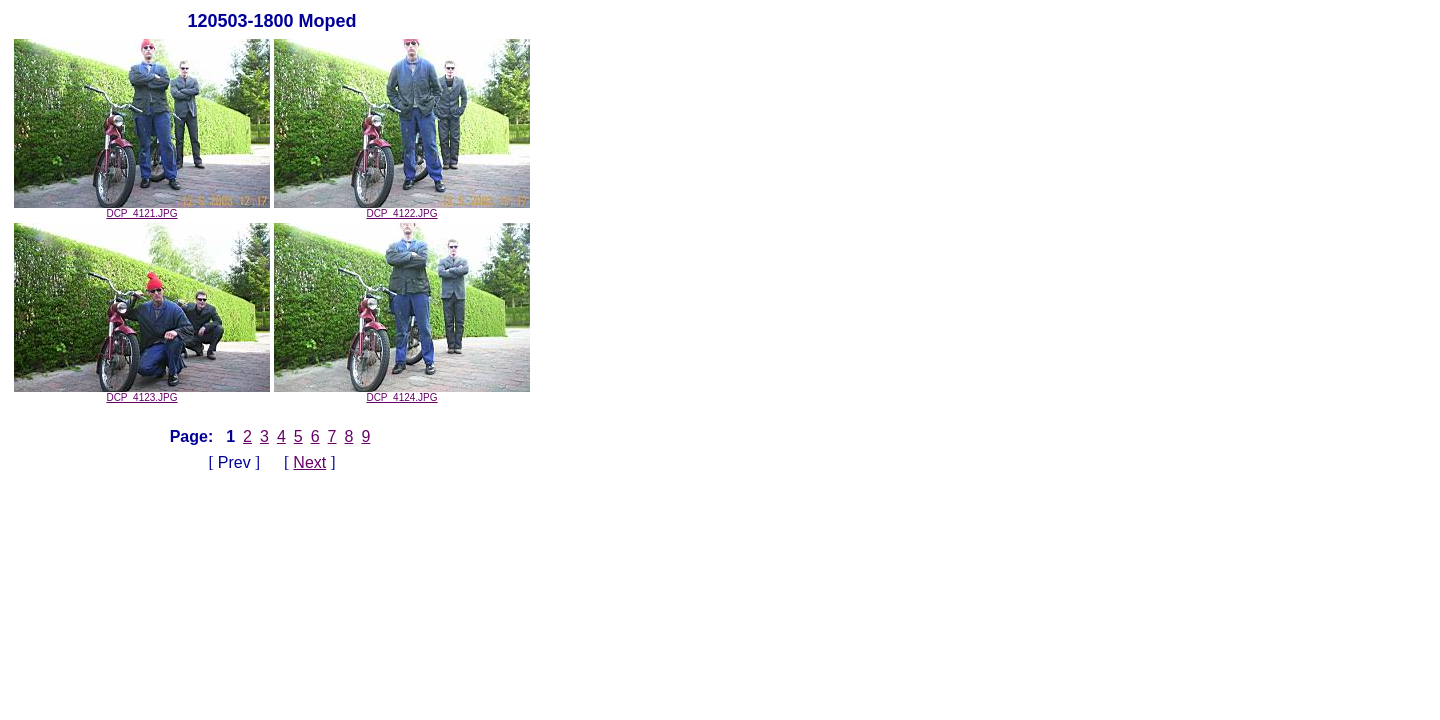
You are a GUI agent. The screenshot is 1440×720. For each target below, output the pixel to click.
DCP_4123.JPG (142, 393)
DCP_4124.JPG (402, 393)
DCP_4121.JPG (142, 209)
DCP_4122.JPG (402, 209)
